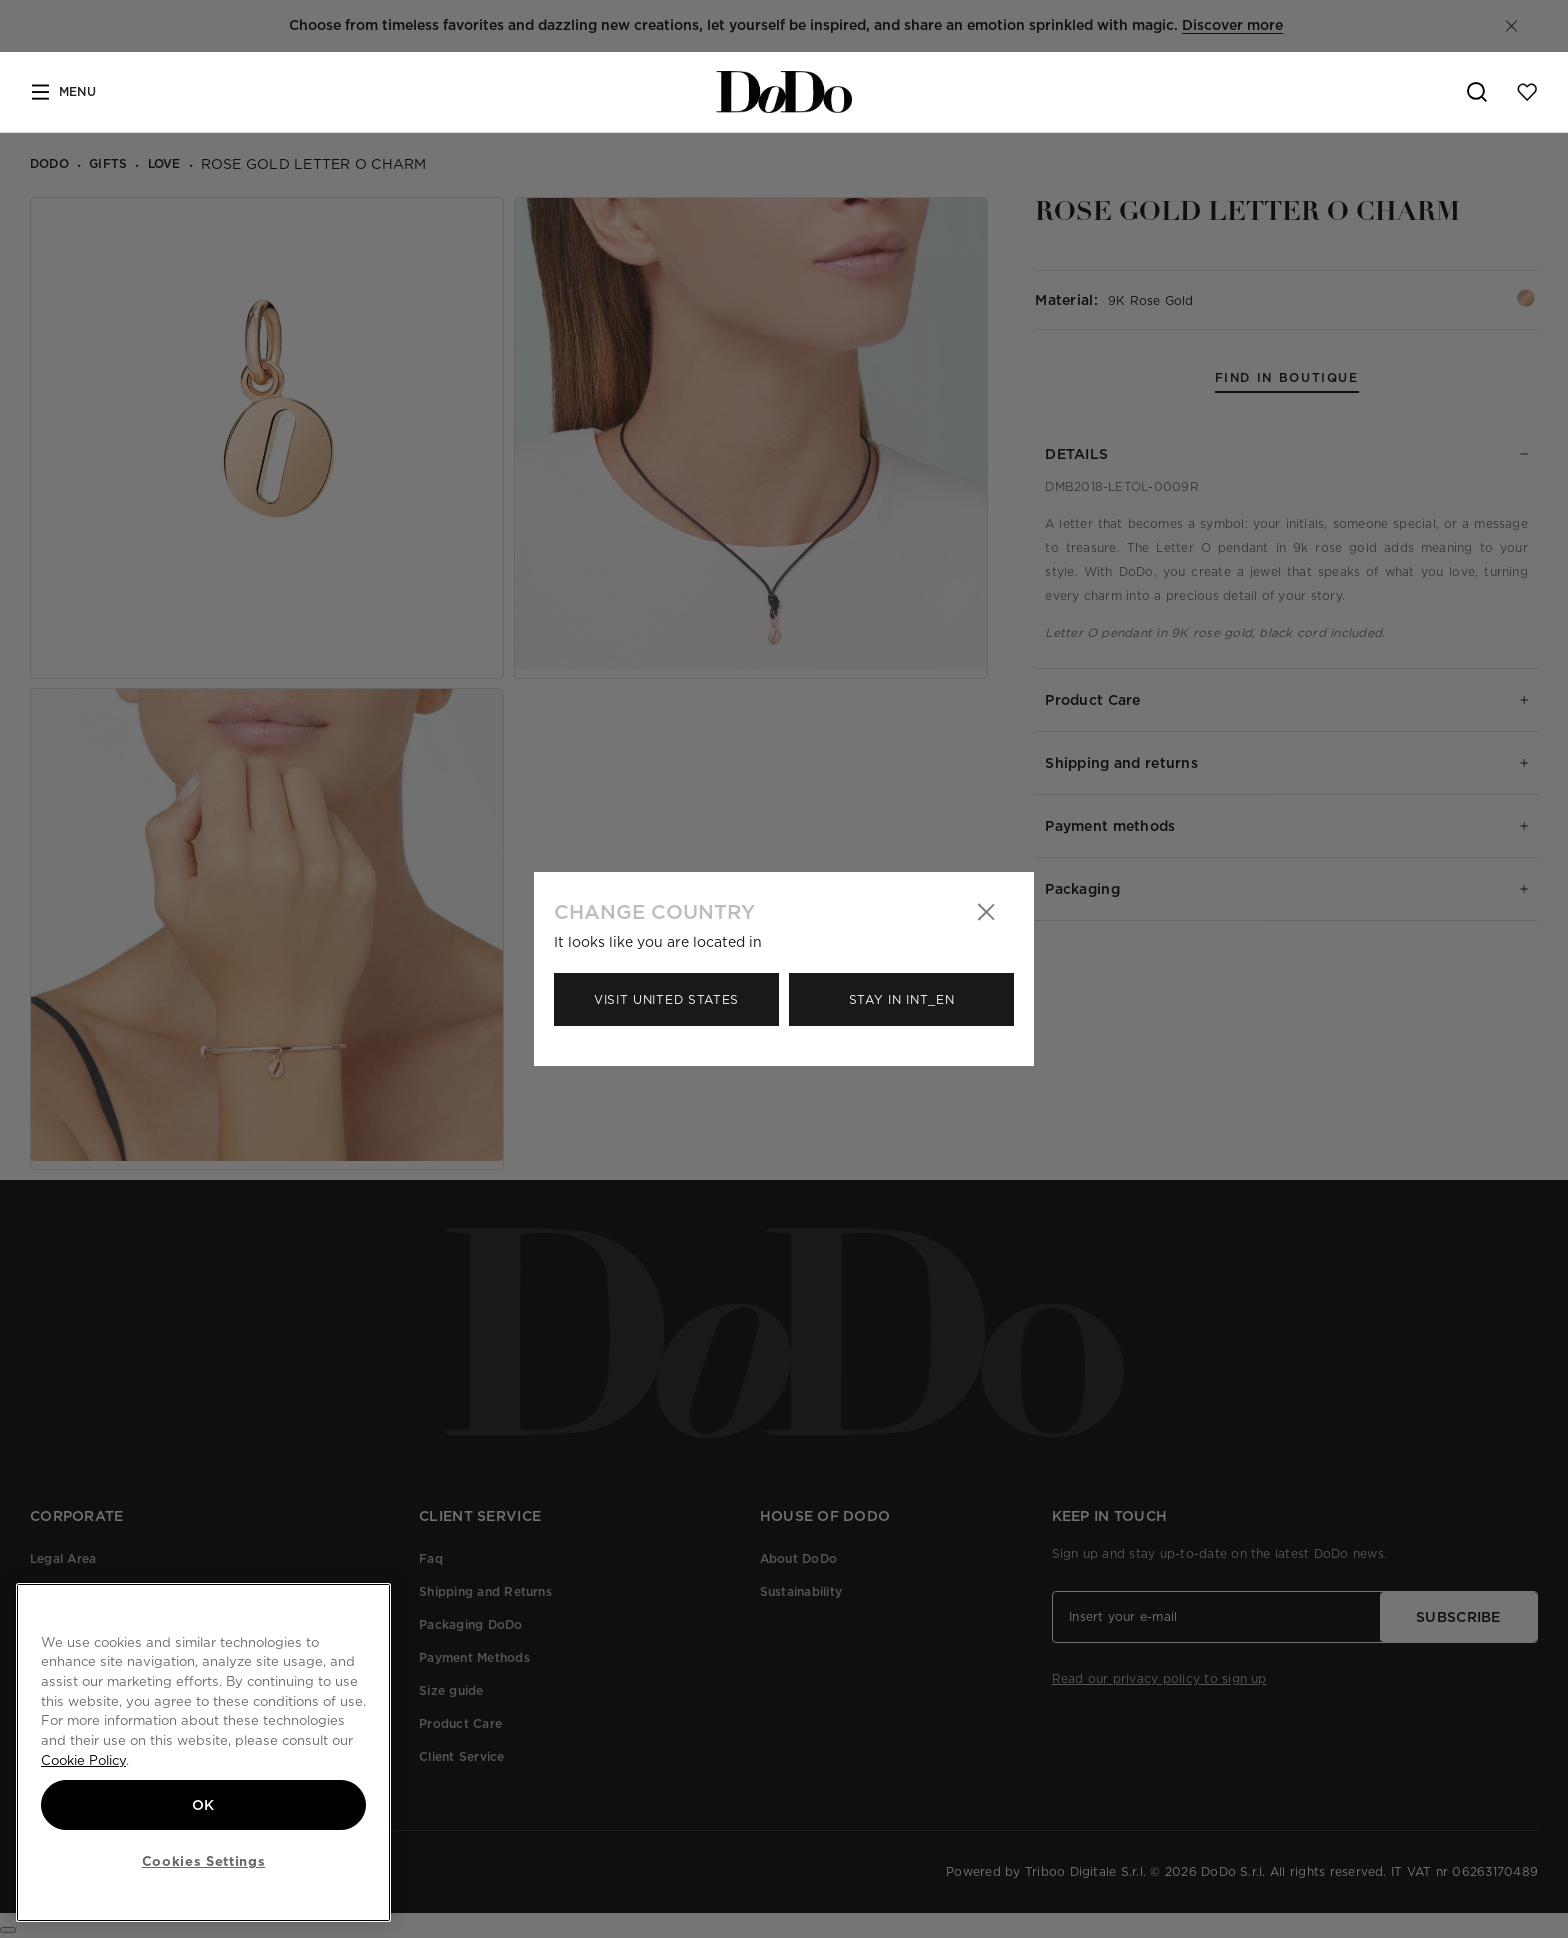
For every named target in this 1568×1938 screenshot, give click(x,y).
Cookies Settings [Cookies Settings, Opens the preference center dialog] (204, 1861)
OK (203, 1805)
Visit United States (666, 999)
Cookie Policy (83, 1760)
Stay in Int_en (902, 999)
